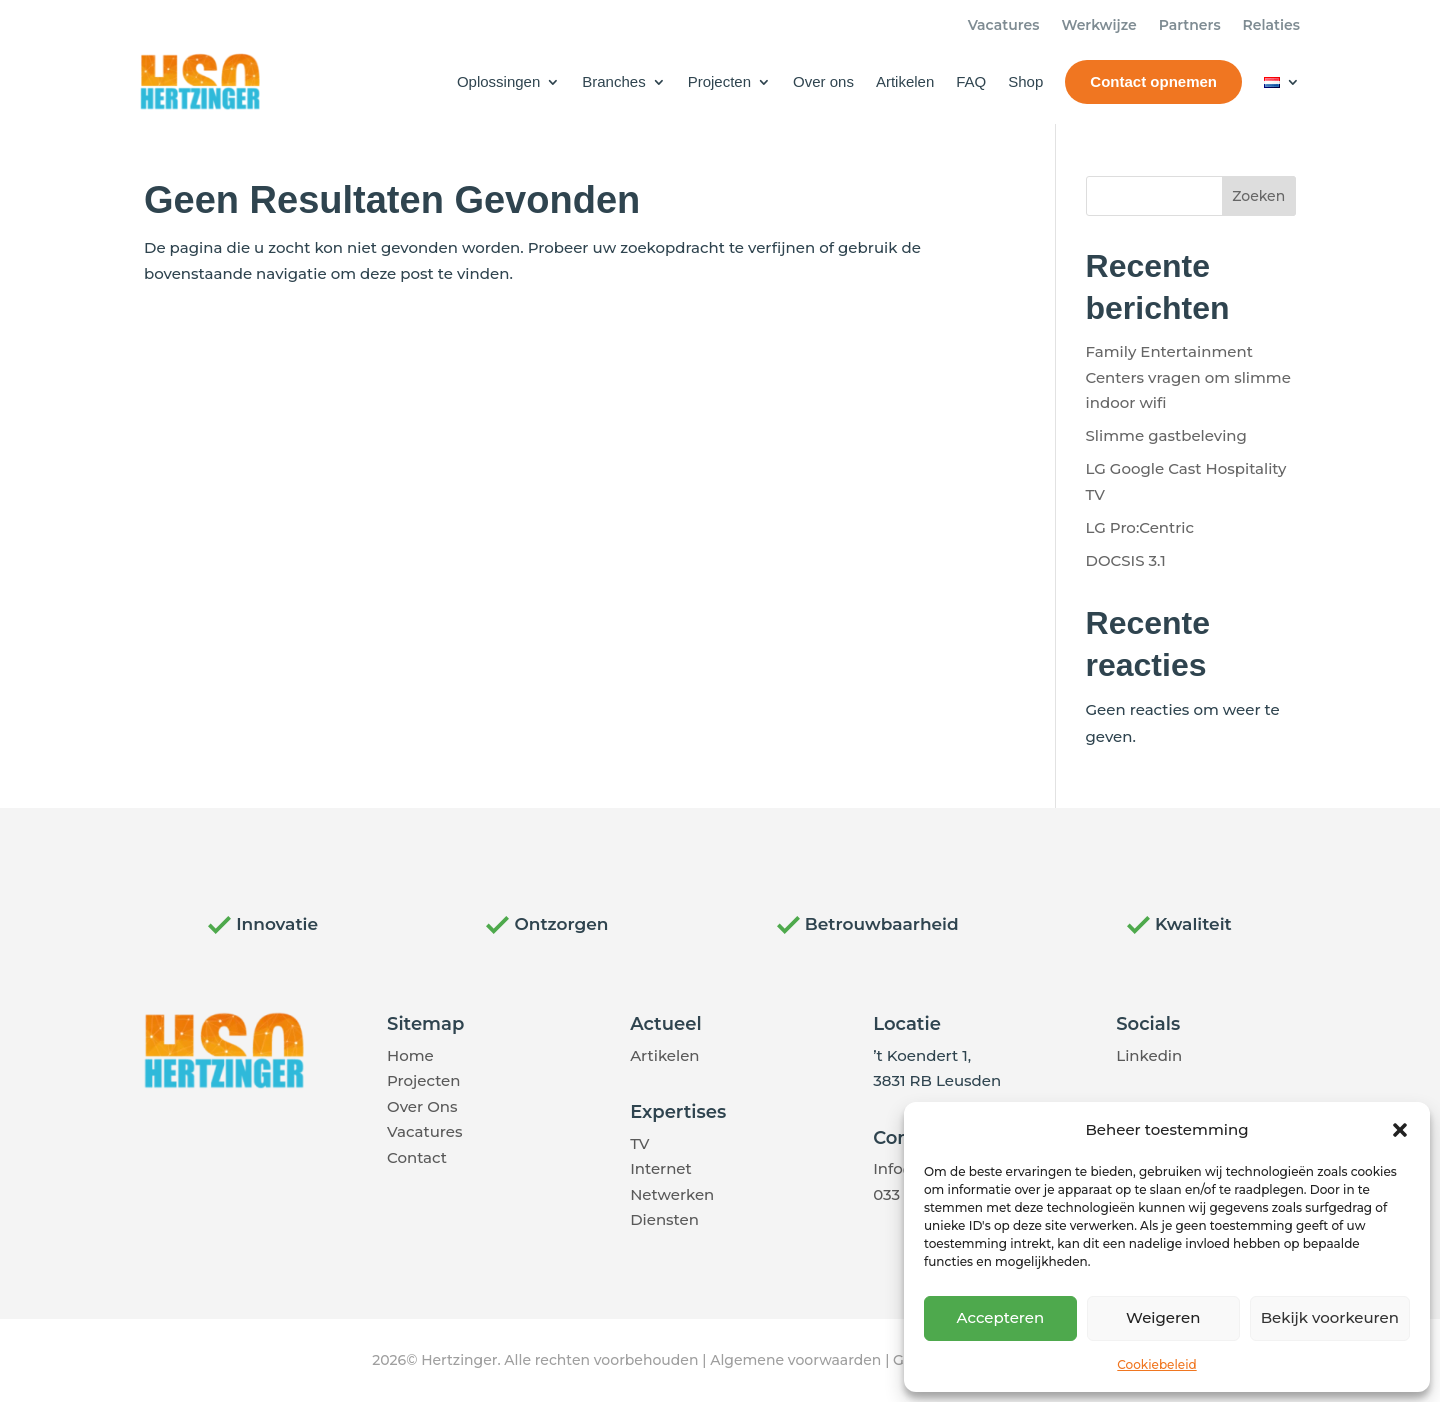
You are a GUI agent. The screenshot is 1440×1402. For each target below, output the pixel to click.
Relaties (1271, 26)
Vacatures (1004, 26)
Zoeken (1258, 196)
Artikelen (905, 81)
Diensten (664, 1219)
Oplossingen (498, 81)
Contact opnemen (1153, 81)
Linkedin (1149, 1055)
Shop (1025, 81)
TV (639, 1143)
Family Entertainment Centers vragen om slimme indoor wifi (1188, 377)
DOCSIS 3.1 (1126, 560)
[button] (1400, 1130)
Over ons (823, 81)
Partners (1190, 26)
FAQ (971, 81)
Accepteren (1001, 1317)
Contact (417, 1157)
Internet (661, 1168)
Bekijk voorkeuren (1330, 1317)
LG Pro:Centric (1140, 527)
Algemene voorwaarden (795, 1360)
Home (410, 1055)
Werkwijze (1098, 26)
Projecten (719, 81)
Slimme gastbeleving (1166, 435)
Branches (613, 81)
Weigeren (1163, 1317)
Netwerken (672, 1194)
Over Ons (422, 1106)
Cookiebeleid (1156, 1364)
